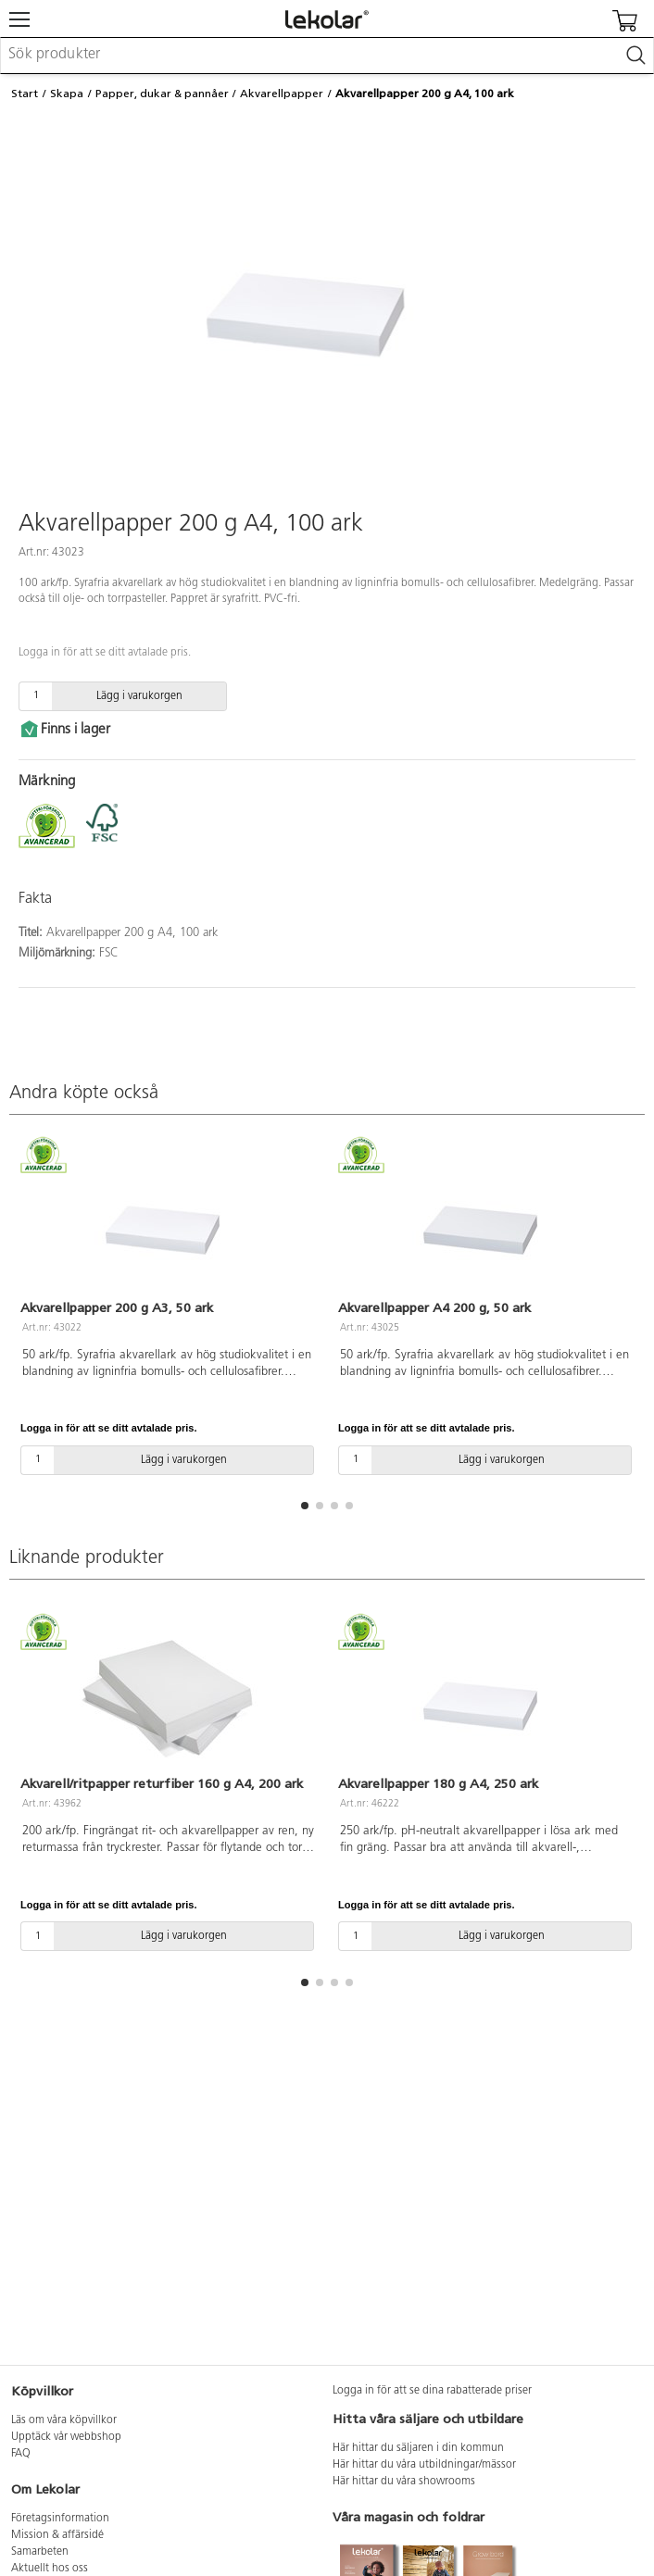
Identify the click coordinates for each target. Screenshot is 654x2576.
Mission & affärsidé (57, 2535)
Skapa (66, 93)
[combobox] (327, 55)
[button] (304, 1505)
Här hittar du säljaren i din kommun (418, 2448)
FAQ (21, 2453)
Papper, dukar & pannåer (162, 93)
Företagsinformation (60, 2518)
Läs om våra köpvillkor (64, 2420)
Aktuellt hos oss (49, 2568)
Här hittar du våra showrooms (404, 2481)
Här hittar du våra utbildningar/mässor (424, 2464)
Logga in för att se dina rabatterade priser (432, 2390)
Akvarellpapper (281, 93)
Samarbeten (40, 2551)
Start (24, 93)
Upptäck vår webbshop (66, 2437)
